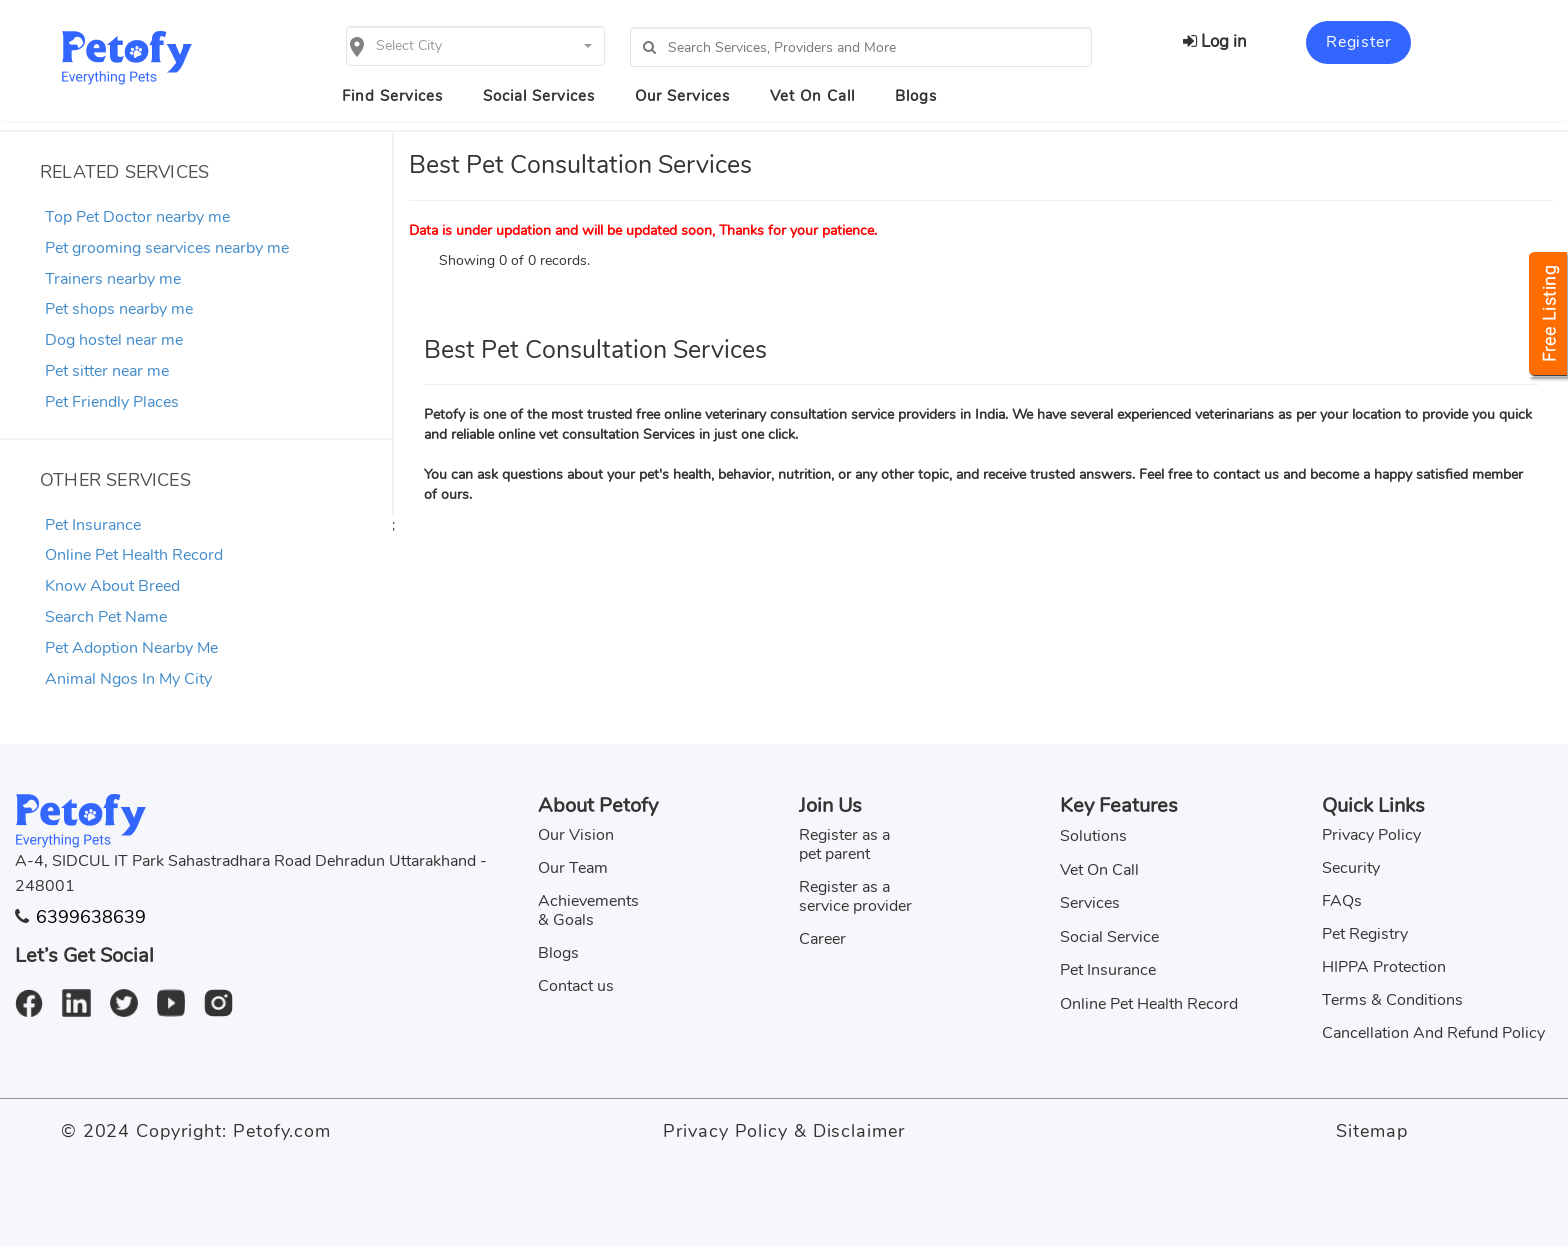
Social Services (539, 96)
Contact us (576, 986)
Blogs (916, 96)
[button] (475, 46)
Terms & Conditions (1392, 1000)
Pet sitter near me (107, 371)
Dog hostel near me (114, 340)
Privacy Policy (1371, 835)
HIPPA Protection (1384, 967)
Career (822, 939)
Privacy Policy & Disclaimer (783, 1131)
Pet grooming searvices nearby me (167, 248)
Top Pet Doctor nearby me (137, 217)
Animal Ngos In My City (128, 679)
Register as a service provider (855, 896)
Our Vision (576, 835)
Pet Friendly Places (112, 402)
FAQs (1342, 901)
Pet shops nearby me (119, 309)
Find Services (392, 96)
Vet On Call (812, 96)
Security (1351, 868)
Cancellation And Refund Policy (1433, 1033)
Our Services (682, 96)
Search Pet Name (106, 617)
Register (1358, 42)
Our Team (573, 868)
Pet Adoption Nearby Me (131, 648)
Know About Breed (112, 586)
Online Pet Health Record (134, 555)
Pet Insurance (93, 525)
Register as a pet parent (844, 844)
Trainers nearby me (113, 279)
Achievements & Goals (588, 910)
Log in (1215, 41)
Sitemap (1371, 1131)
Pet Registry (1365, 934)
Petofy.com (282, 1131)
